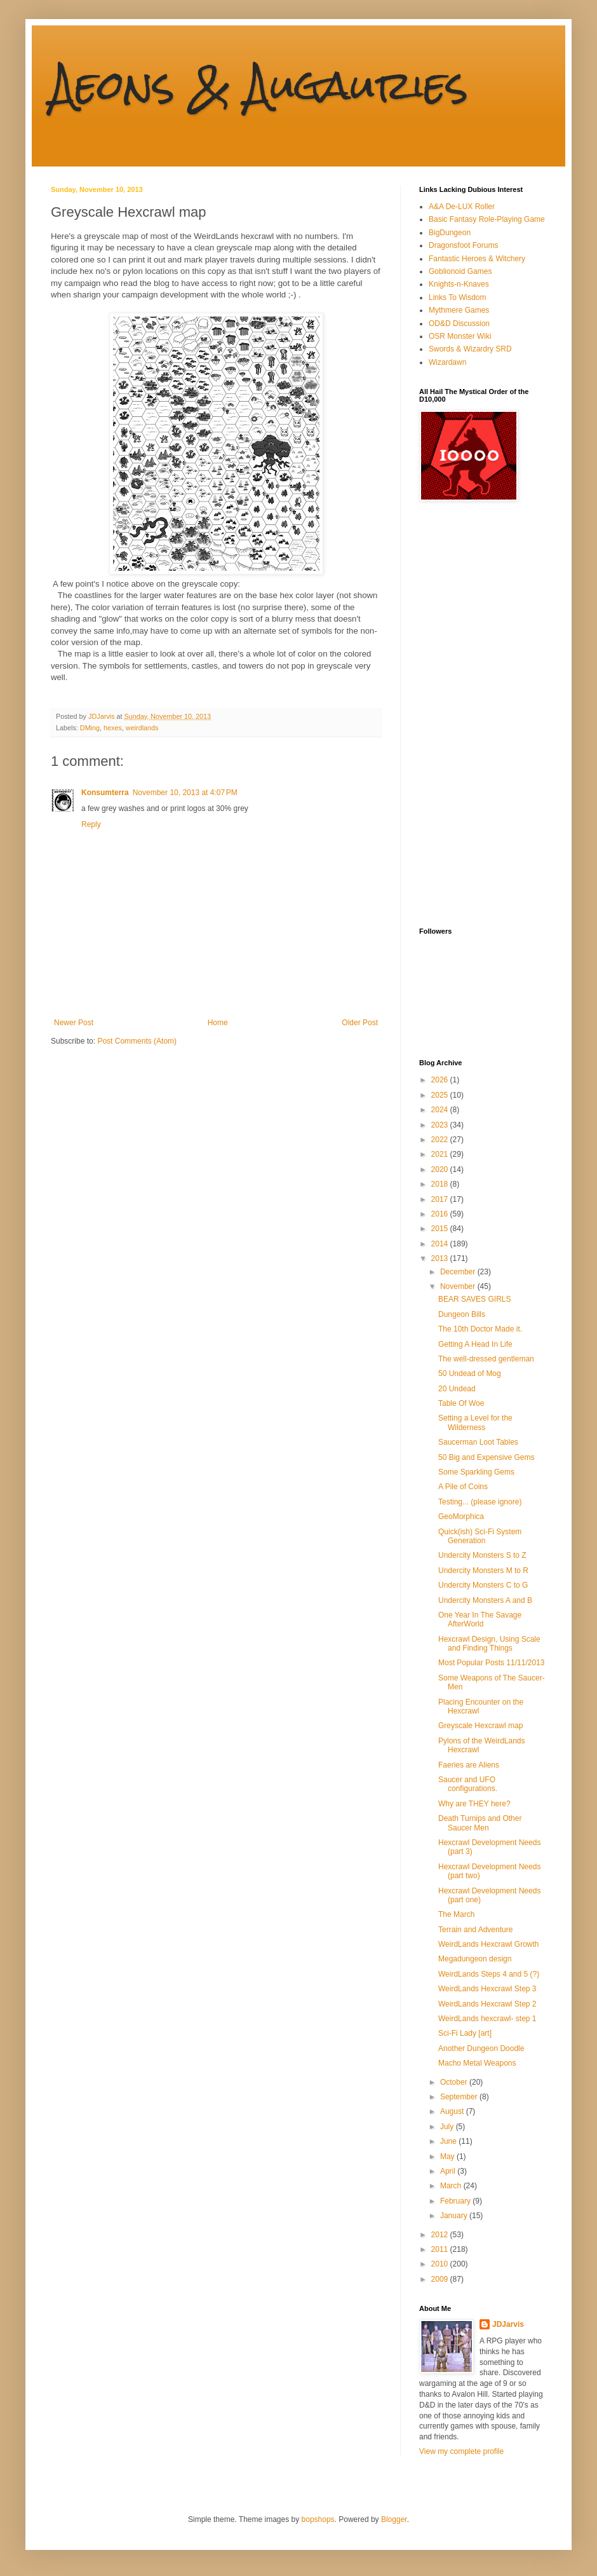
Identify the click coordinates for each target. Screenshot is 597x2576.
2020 (440, 1169)
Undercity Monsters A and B (485, 1600)
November (459, 1286)
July (448, 2126)
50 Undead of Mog (469, 1373)
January (454, 2215)
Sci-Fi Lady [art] (465, 2033)
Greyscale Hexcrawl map (480, 1725)
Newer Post (73, 1022)
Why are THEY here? (474, 1803)
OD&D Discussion (459, 323)
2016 (440, 1214)
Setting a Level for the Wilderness (475, 1422)
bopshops (318, 2519)
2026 (440, 1079)
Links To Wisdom (457, 297)
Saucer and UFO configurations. (467, 1784)
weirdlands (142, 728)
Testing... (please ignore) (479, 1501)
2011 (440, 2249)
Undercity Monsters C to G (483, 1585)
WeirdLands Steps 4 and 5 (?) (488, 1974)
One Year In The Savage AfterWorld (479, 1619)
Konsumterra (105, 792)
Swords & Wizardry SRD (470, 348)
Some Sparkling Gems (476, 1472)
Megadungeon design (474, 1958)
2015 (440, 1228)
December (459, 1271)
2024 (440, 1109)
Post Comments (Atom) (137, 1041)
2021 (440, 1154)
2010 (440, 2263)
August (453, 2111)
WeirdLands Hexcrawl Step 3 (487, 1988)
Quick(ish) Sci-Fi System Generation (479, 1536)
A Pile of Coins (463, 1486)
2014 (440, 1243)
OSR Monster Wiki (460, 336)
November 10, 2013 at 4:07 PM (185, 792)
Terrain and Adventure (475, 1929)
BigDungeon (450, 232)
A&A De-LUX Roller (462, 206)
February (456, 2201)
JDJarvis (508, 2324)
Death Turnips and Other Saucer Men (479, 1823)
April (448, 2171)
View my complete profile (461, 2451)
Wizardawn (447, 362)
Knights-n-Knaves (459, 284)
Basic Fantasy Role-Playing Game (487, 219)
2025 (440, 1095)
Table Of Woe (461, 1403)
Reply (91, 824)
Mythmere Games (459, 310)
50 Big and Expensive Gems (486, 1457)
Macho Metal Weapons (477, 2063)
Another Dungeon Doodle (481, 2048)
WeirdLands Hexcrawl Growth (488, 1944)
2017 (440, 1199)
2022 (440, 1139)
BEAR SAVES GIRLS (474, 1299)
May (448, 2156)
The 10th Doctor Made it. (480, 1329)
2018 (440, 1184)
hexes (113, 728)
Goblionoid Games (460, 271)
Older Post (360, 1022)
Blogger (394, 2519)
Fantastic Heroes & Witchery (477, 258)
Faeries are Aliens (468, 1765)
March (452, 2185)
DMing (90, 728)
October (454, 2082)
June (449, 2141)
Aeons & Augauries (259, 85)
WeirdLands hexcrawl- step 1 (487, 2018)
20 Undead (457, 1388)
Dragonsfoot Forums (463, 245)
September (460, 2096)
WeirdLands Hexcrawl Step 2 (487, 2004)
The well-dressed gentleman (486, 1358)
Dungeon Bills (461, 1314)
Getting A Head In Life (475, 1344)
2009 (440, 2279)
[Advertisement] (470, 714)
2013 (440, 1258)
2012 (440, 2234)
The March (456, 1914)
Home (218, 1022)
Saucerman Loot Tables (478, 1442)
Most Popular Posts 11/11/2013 (491, 1662)
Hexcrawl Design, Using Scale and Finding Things (489, 1644)
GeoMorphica (461, 1516)
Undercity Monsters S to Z (482, 1555)
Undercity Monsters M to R (483, 1570)
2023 (440, 1125)
